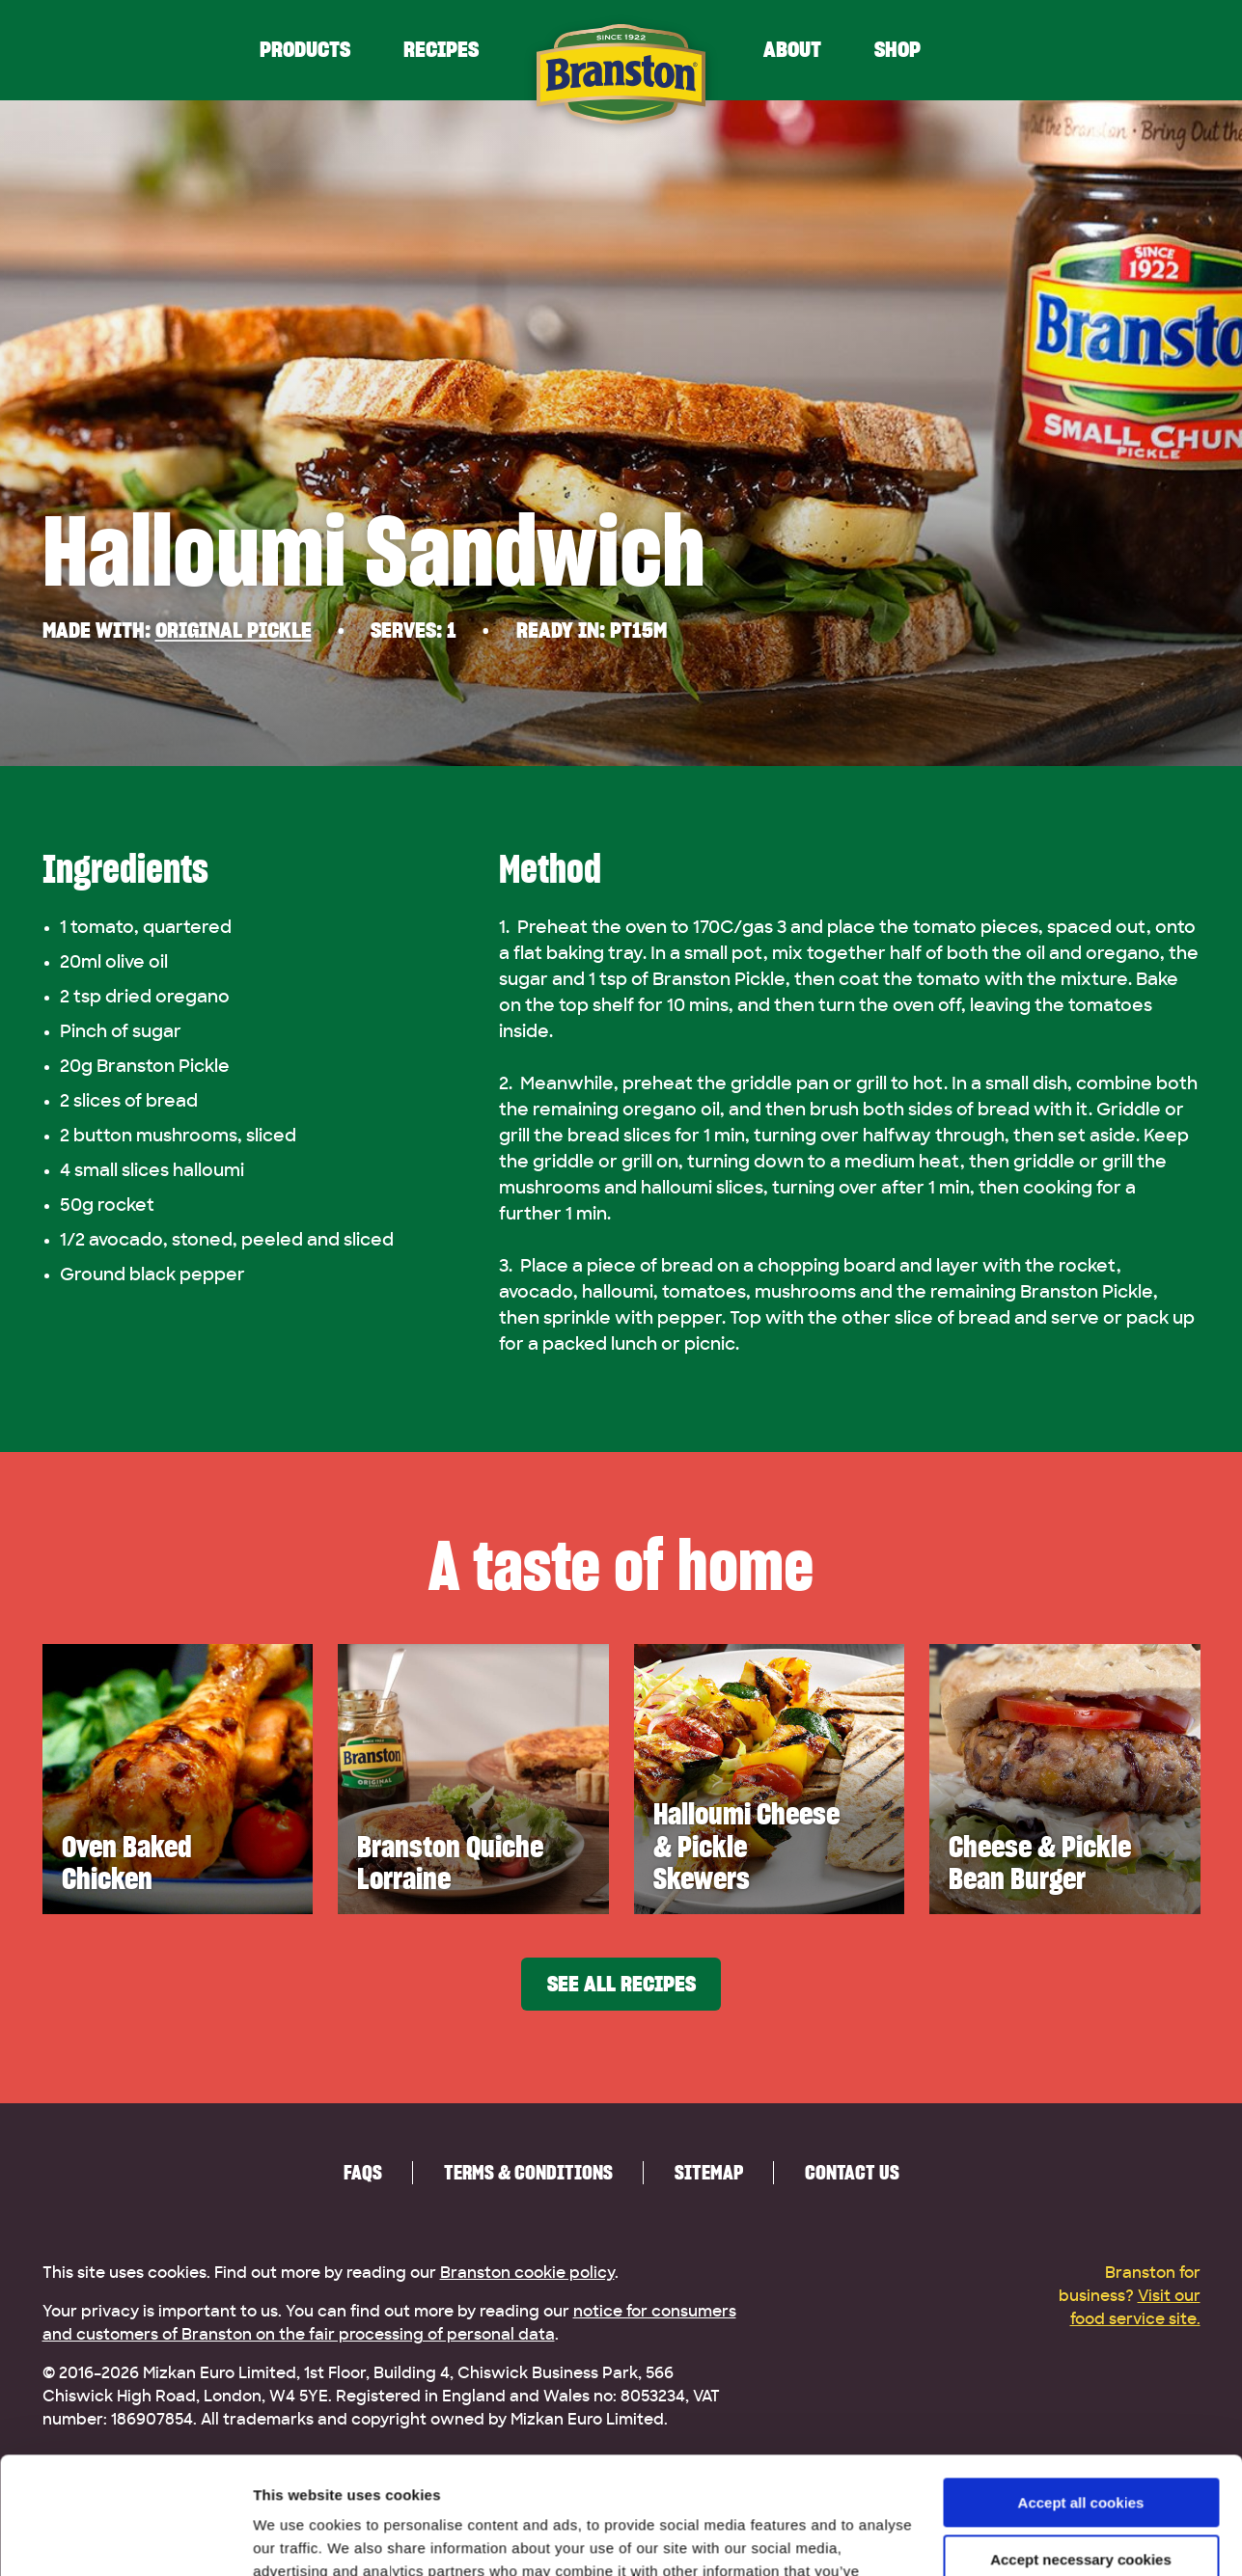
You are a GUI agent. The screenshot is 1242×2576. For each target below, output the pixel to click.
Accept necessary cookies (1081, 2449)
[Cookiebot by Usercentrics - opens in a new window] (125, 2538)
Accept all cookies (1081, 2393)
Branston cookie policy (527, 2273)
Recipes (441, 50)
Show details (298, 2538)
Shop (897, 50)
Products (305, 50)
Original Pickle (233, 630)
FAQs (363, 2172)
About (792, 50)
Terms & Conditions (528, 2172)
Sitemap (709, 2172)
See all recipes (621, 1984)
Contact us (852, 2172)
